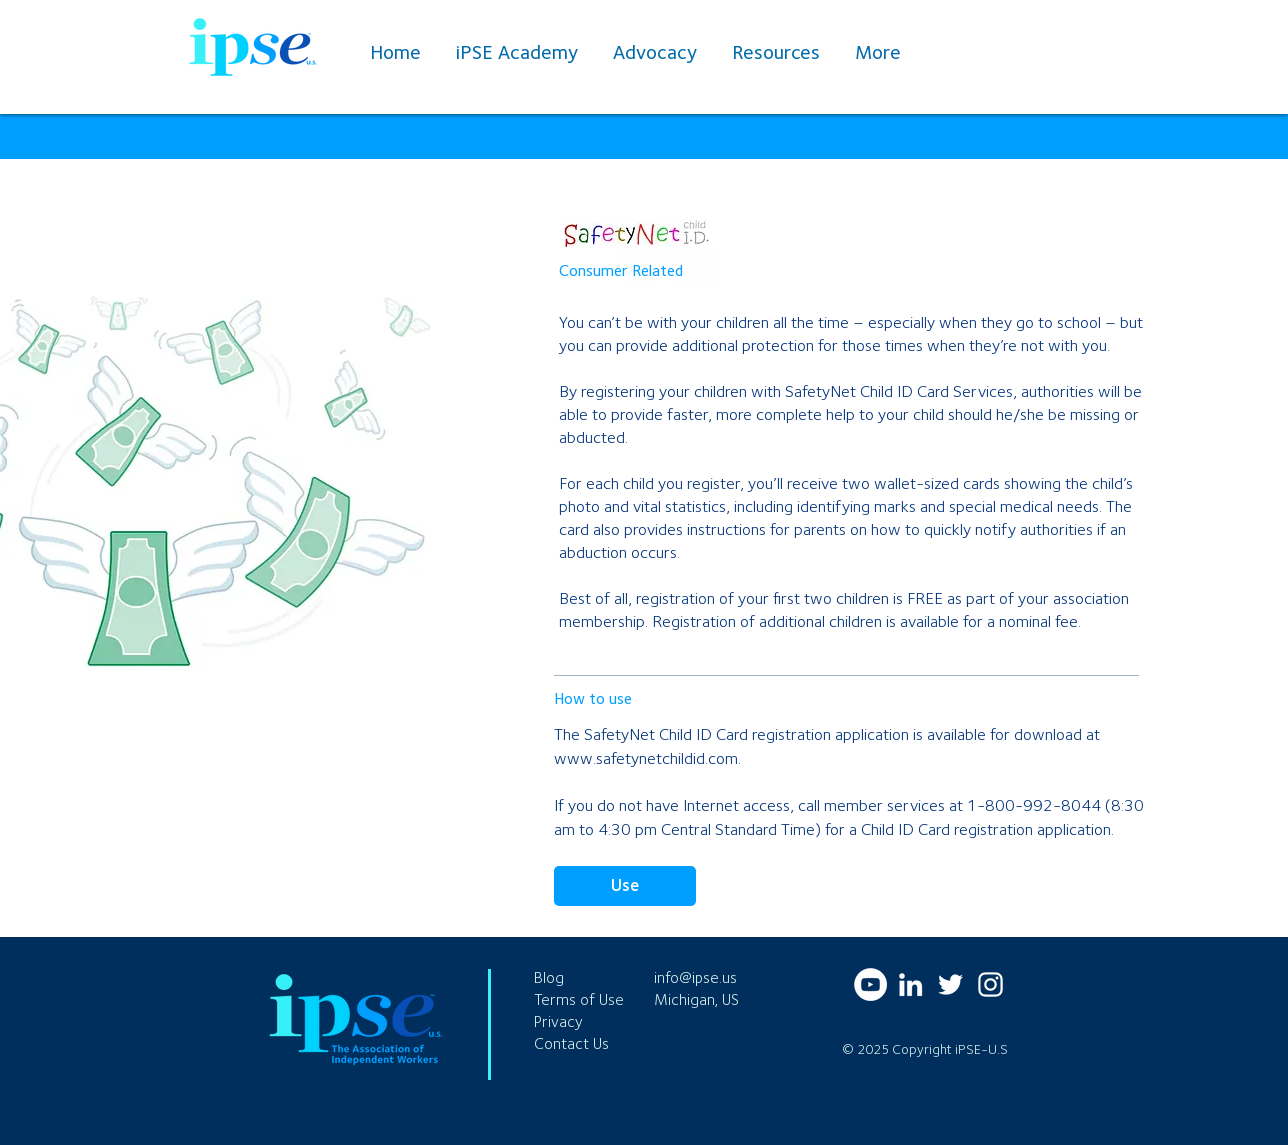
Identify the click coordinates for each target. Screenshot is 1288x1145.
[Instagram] (990, 984)
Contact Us (571, 1043)
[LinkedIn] (910, 984)
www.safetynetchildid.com (646, 758)
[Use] (625, 886)
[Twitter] (950, 984)
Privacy (558, 1021)
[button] (778, 52)
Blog (549, 977)
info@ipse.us (695, 977)
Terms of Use (579, 999)
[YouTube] (870, 984)
